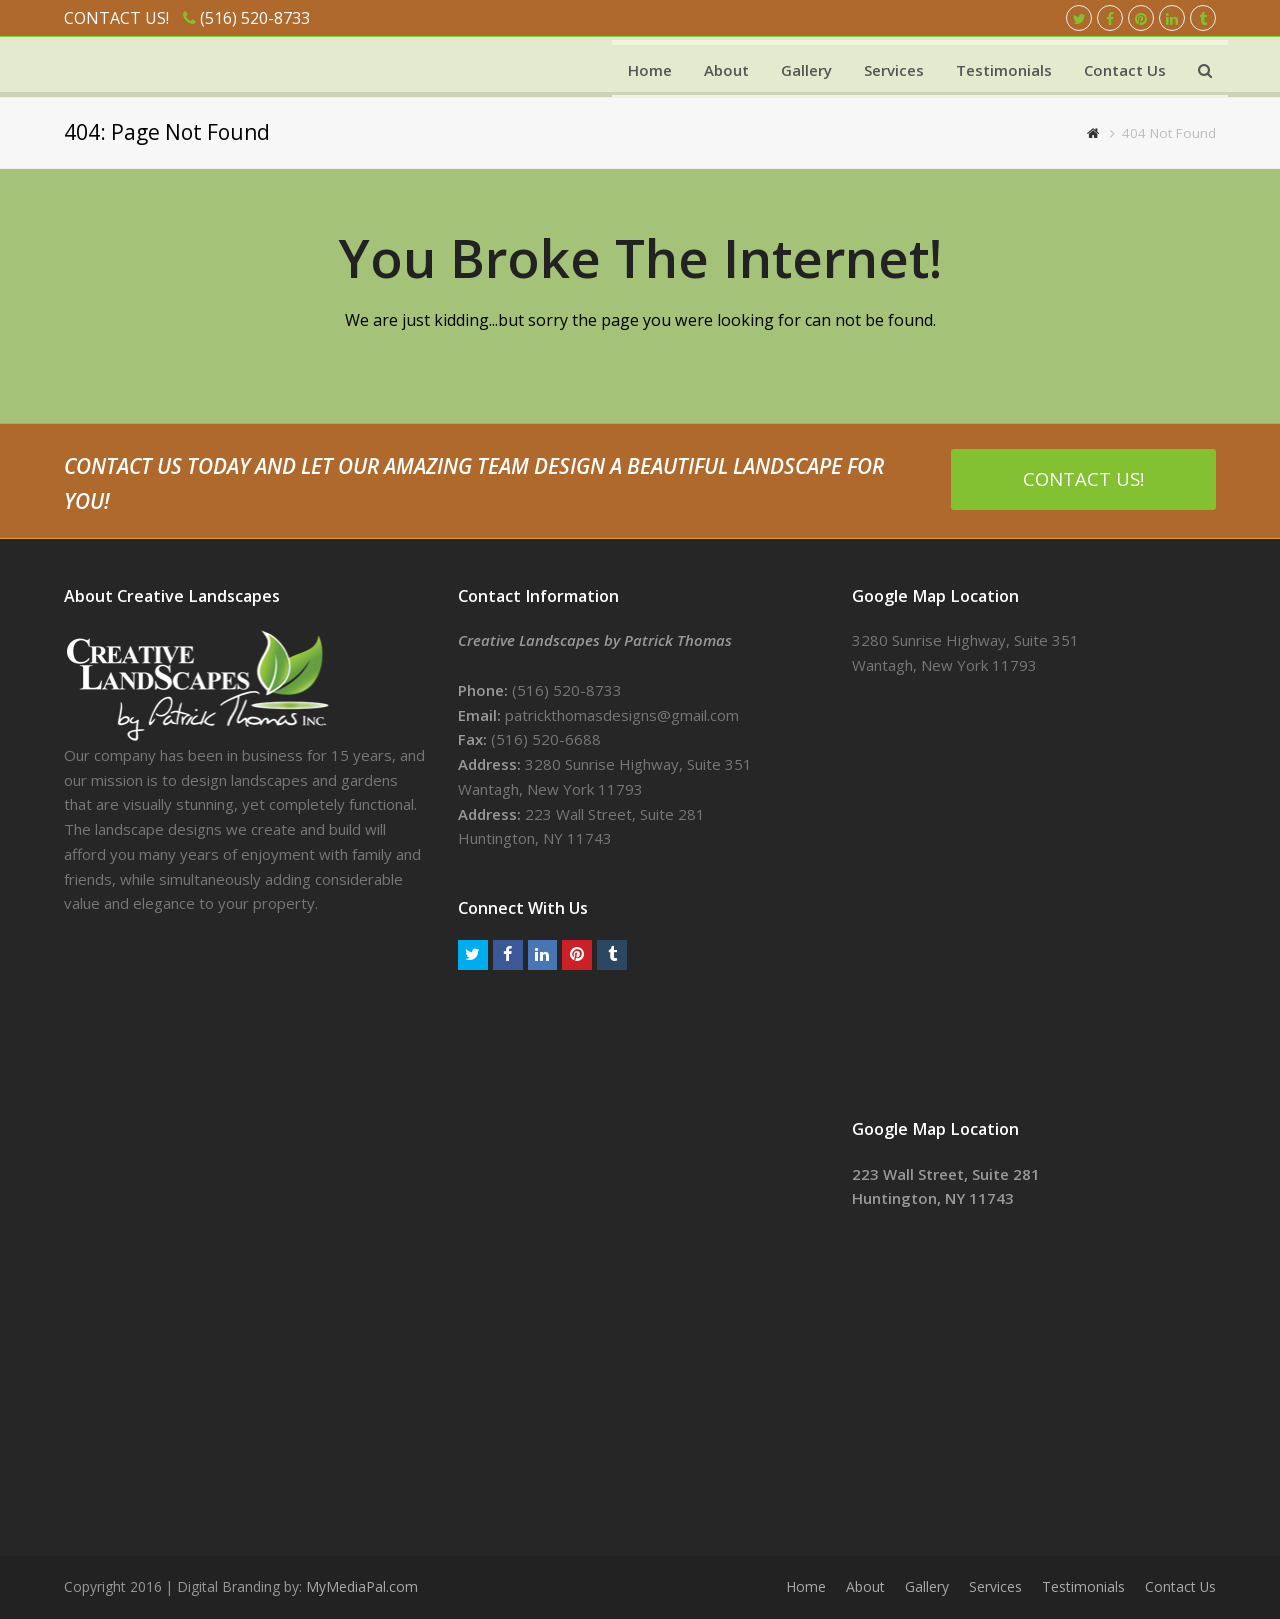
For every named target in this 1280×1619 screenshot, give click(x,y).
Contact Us (1180, 1586)
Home (806, 1586)
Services (995, 1586)
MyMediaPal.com (362, 1586)
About (865, 1586)
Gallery (927, 1586)
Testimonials (1083, 1586)
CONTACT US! (1083, 478)
